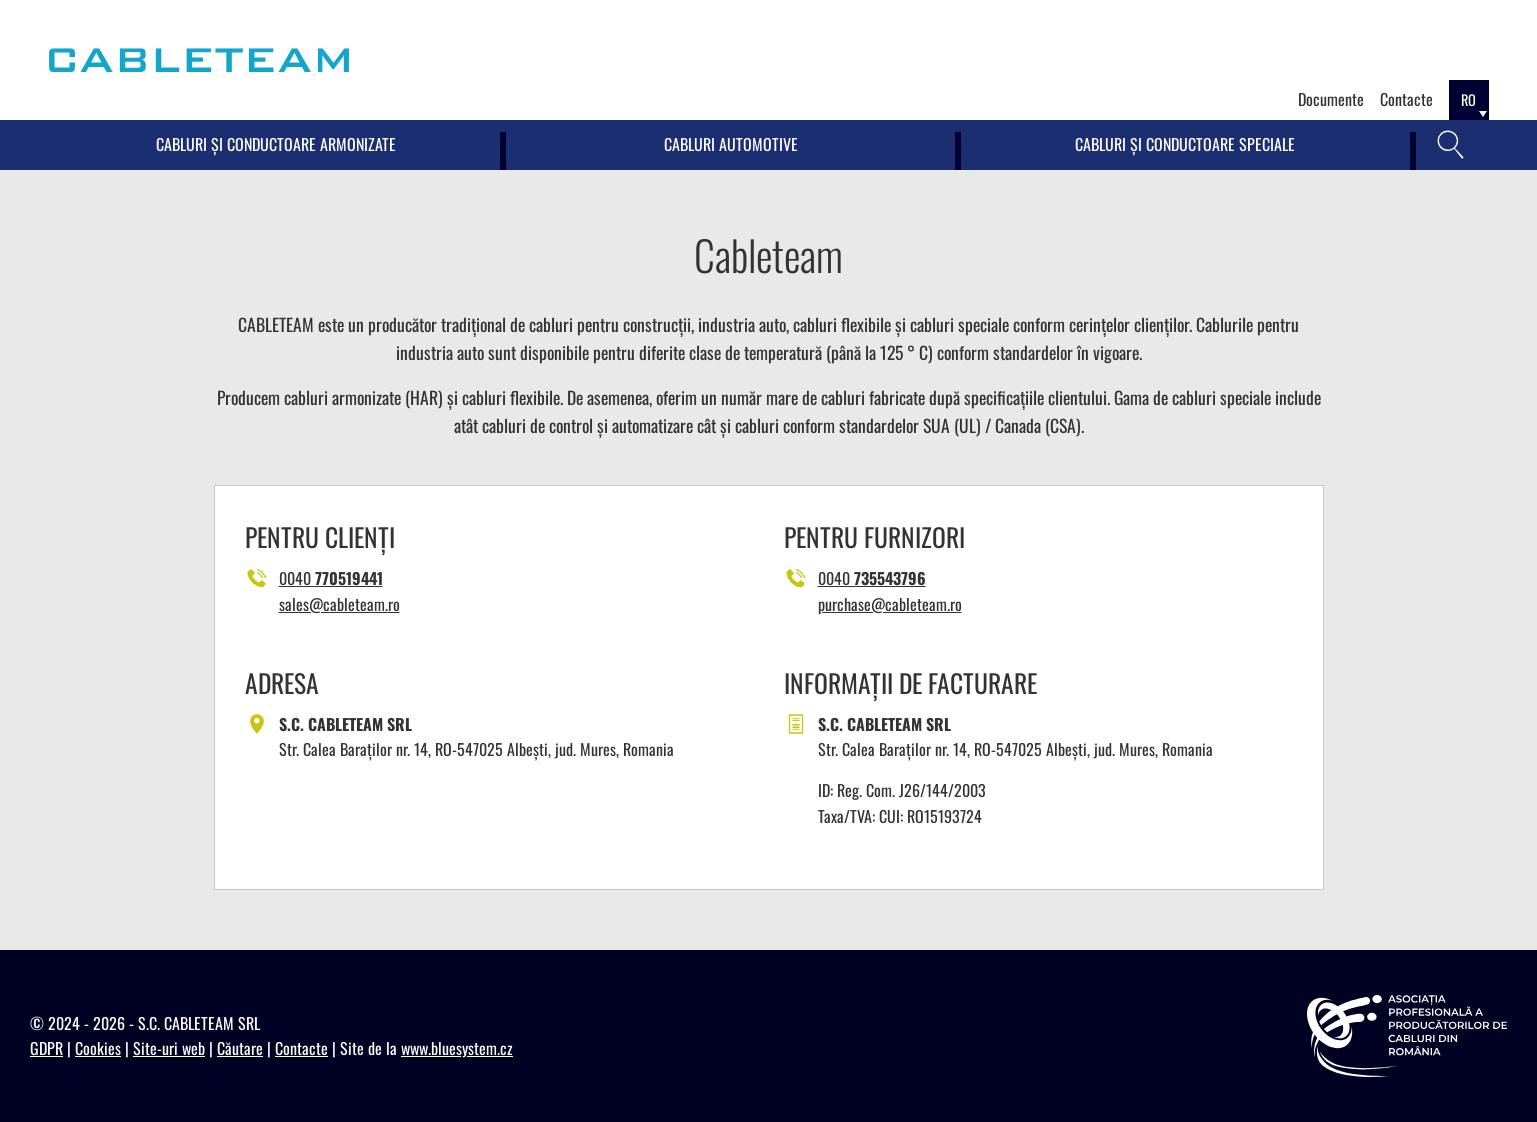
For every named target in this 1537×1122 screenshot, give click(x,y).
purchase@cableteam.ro (890, 604)
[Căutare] (1451, 145)
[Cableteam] (199, 60)
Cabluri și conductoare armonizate (276, 144)
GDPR (46, 1048)
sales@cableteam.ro (339, 604)
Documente (1331, 99)
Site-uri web (169, 1048)
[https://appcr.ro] (1407, 1036)
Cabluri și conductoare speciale (1185, 144)
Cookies (98, 1048)
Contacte (1406, 99)
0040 (331, 578)
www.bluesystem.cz (457, 1048)
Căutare (240, 1048)
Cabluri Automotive (731, 144)
